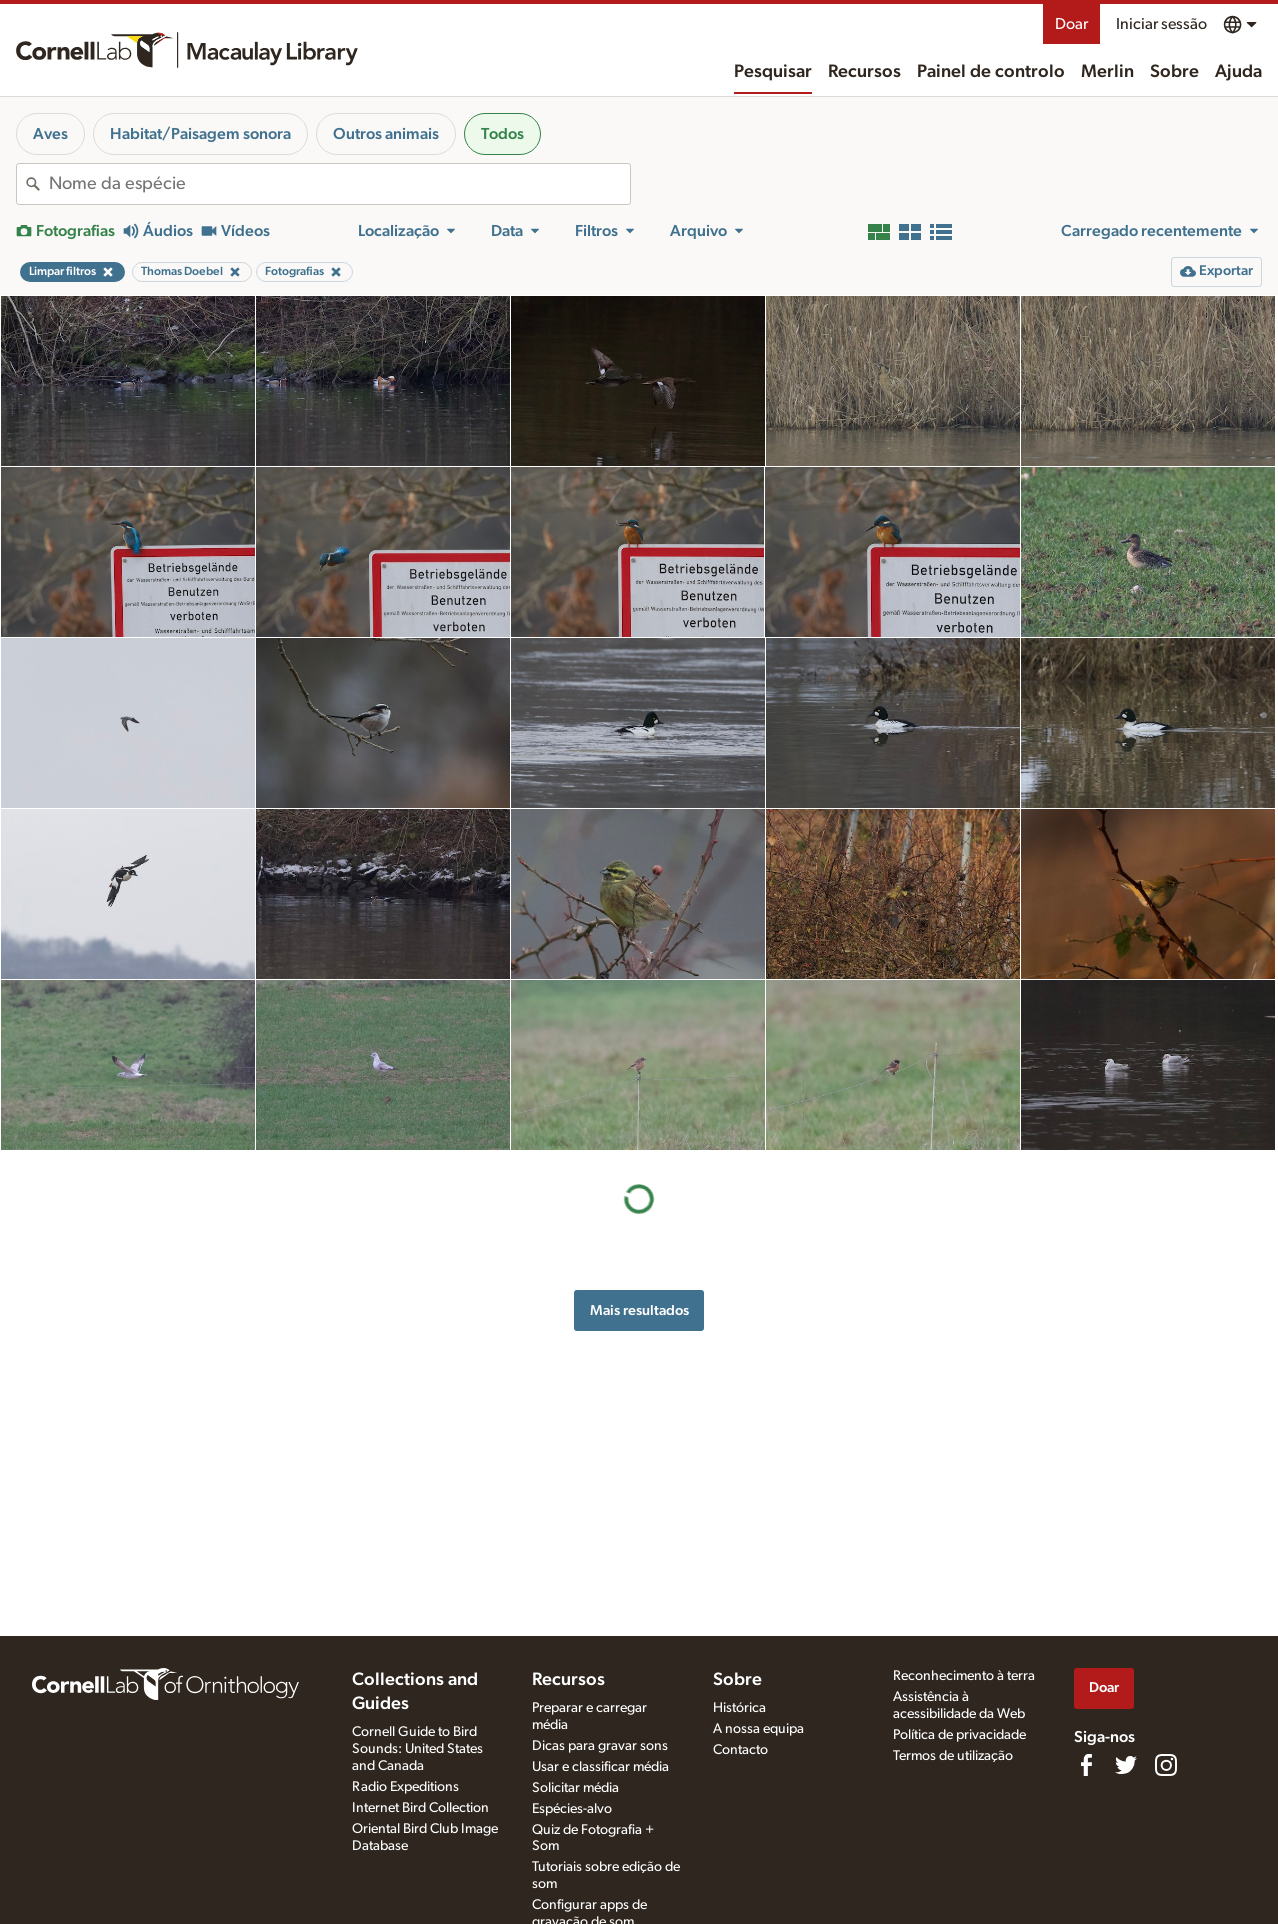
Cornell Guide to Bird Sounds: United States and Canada (417, 1749)
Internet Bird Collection (420, 1808)
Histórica (739, 1708)
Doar (1071, 24)
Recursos (864, 72)
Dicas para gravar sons (600, 1746)
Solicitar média (575, 1788)
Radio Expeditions (405, 1787)
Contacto (740, 1750)
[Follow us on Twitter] (1126, 1765)
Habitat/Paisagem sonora (200, 134)
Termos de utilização (953, 1756)
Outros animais (386, 134)
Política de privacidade (959, 1735)
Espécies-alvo (572, 1809)
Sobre (1174, 72)
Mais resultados (639, 1310)
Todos (502, 134)
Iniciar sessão (1161, 24)
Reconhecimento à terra (964, 1676)
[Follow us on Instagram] (1166, 1765)
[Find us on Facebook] (1086, 1765)
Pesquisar (773, 72)
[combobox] (339, 184)
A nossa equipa (758, 1729)
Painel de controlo (991, 72)
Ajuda (1238, 72)
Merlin (1107, 72)
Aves (50, 134)
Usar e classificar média (600, 1767)
